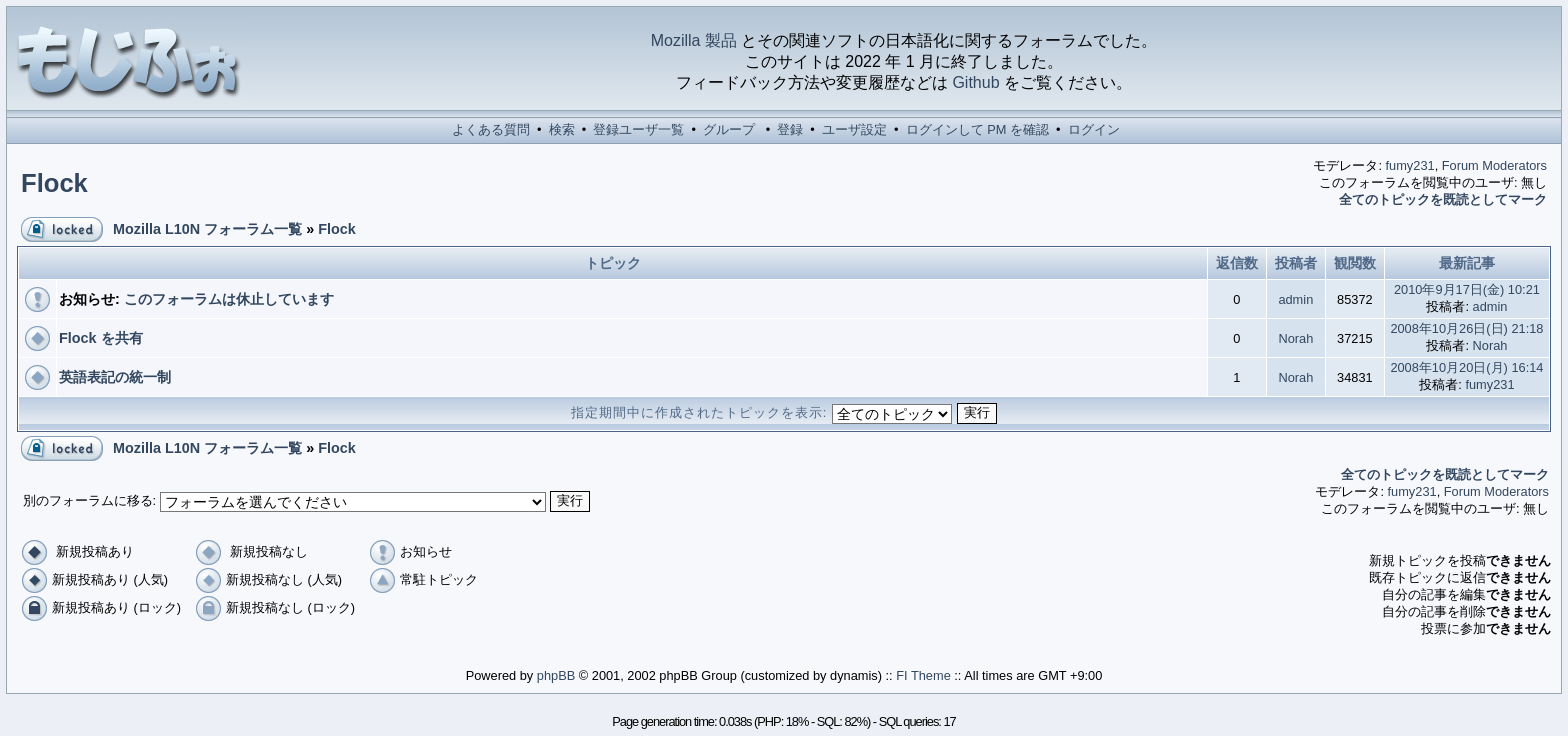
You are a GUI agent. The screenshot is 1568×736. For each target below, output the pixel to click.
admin (1295, 299)
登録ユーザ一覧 (638, 129)
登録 (790, 129)
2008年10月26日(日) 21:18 (1466, 328)
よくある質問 (491, 129)
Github (975, 82)
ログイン (1094, 129)
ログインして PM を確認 (977, 129)
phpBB (556, 675)
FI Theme (923, 675)
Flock (54, 183)
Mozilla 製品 (694, 40)
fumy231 (1410, 165)
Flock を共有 (101, 338)
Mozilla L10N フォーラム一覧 (207, 229)
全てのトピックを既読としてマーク (1443, 199)
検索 (562, 129)
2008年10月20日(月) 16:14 (1466, 367)
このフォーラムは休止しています (229, 299)
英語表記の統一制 (115, 377)
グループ (729, 129)
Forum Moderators (1494, 165)
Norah (1295, 338)
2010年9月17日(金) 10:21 (1467, 289)
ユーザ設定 (854, 129)
